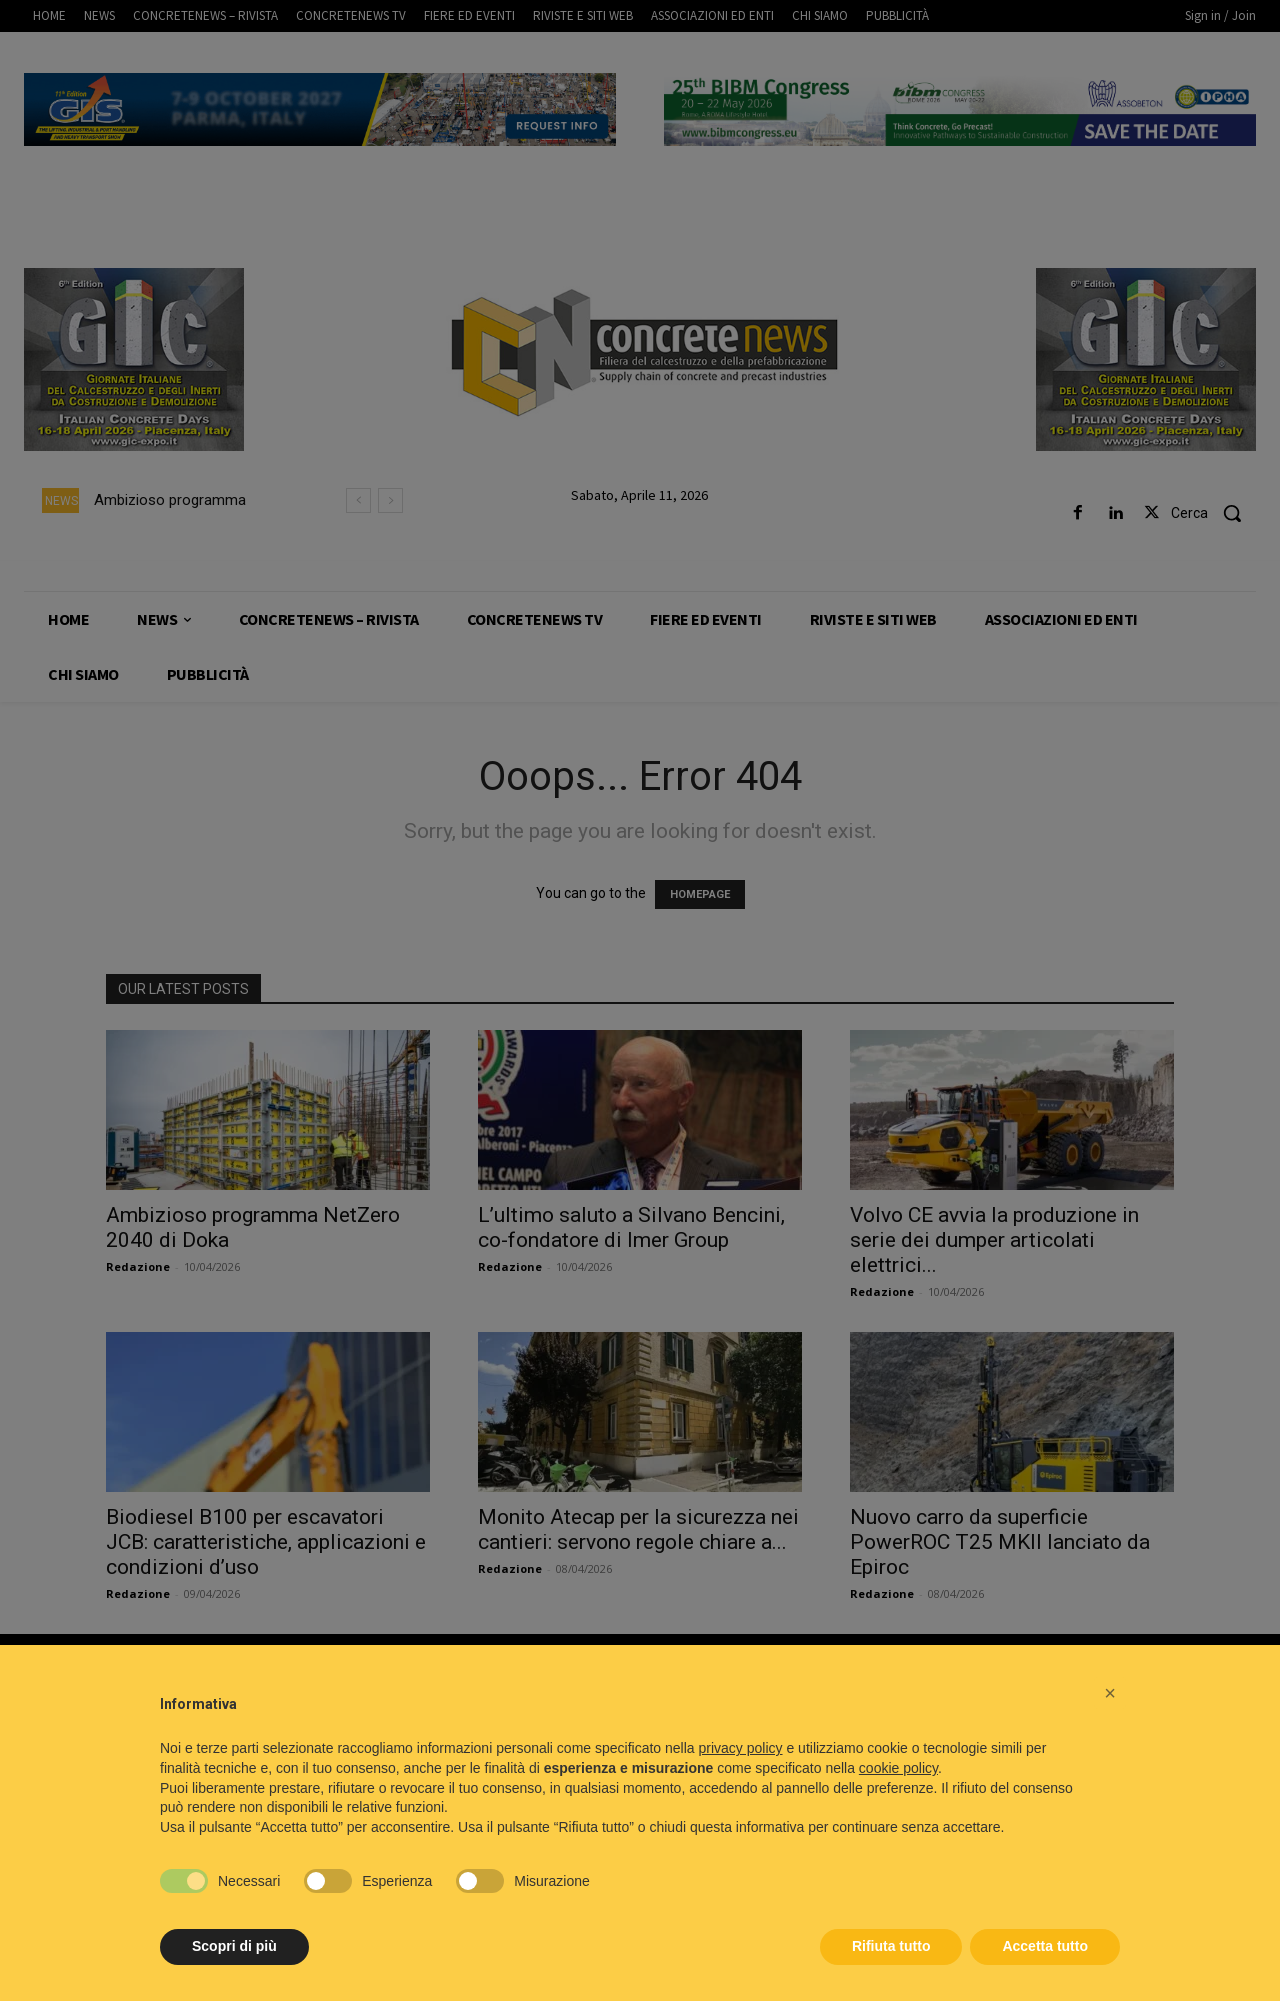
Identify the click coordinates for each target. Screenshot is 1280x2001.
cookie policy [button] (898, 1768)
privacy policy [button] (741, 1748)
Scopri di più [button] (234, 1946)
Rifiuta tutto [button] (891, 1946)
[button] (1110, 1693)
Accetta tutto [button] (1045, 1946)
